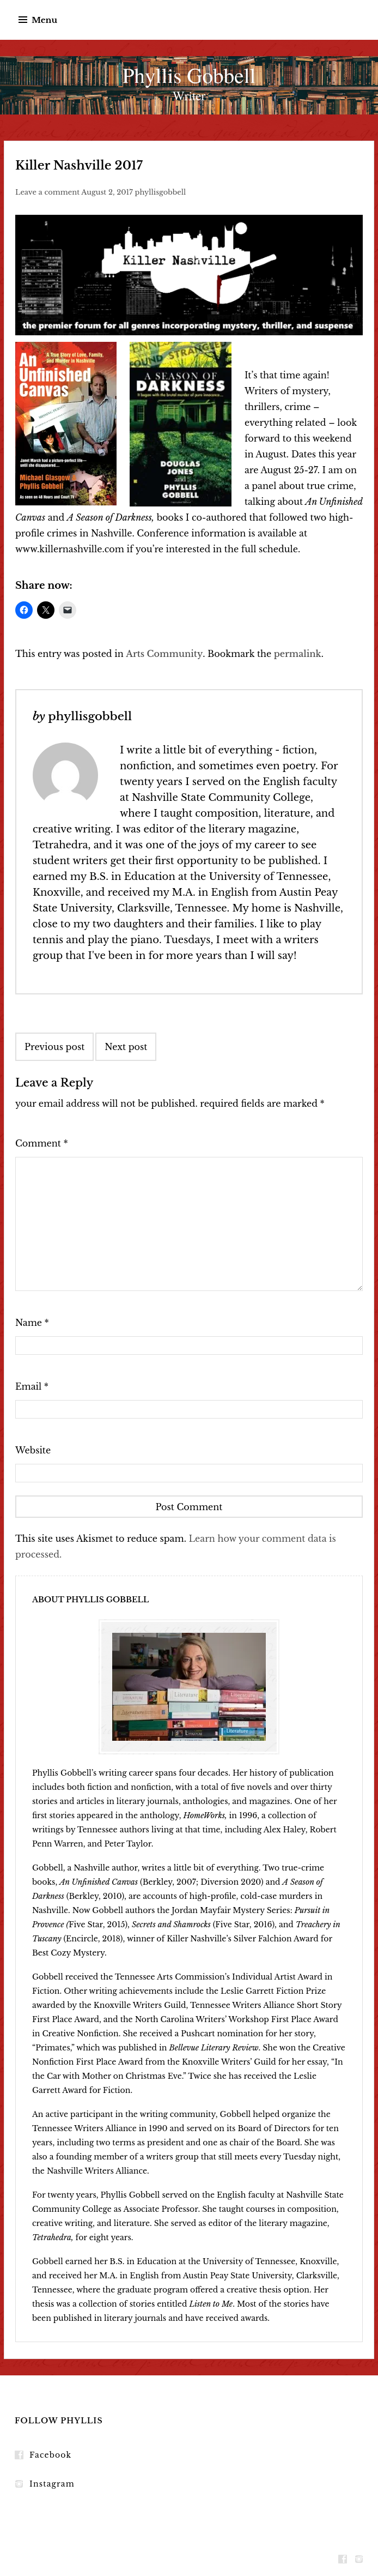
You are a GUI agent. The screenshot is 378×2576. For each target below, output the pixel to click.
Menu (44, 20)
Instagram (52, 2484)
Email (31, 1386)
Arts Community (164, 653)
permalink (297, 653)
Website (33, 1450)
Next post (126, 1046)
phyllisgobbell (160, 192)
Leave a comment (47, 192)
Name (32, 1322)
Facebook (50, 2455)
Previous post (54, 1046)
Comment (41, 1143)
